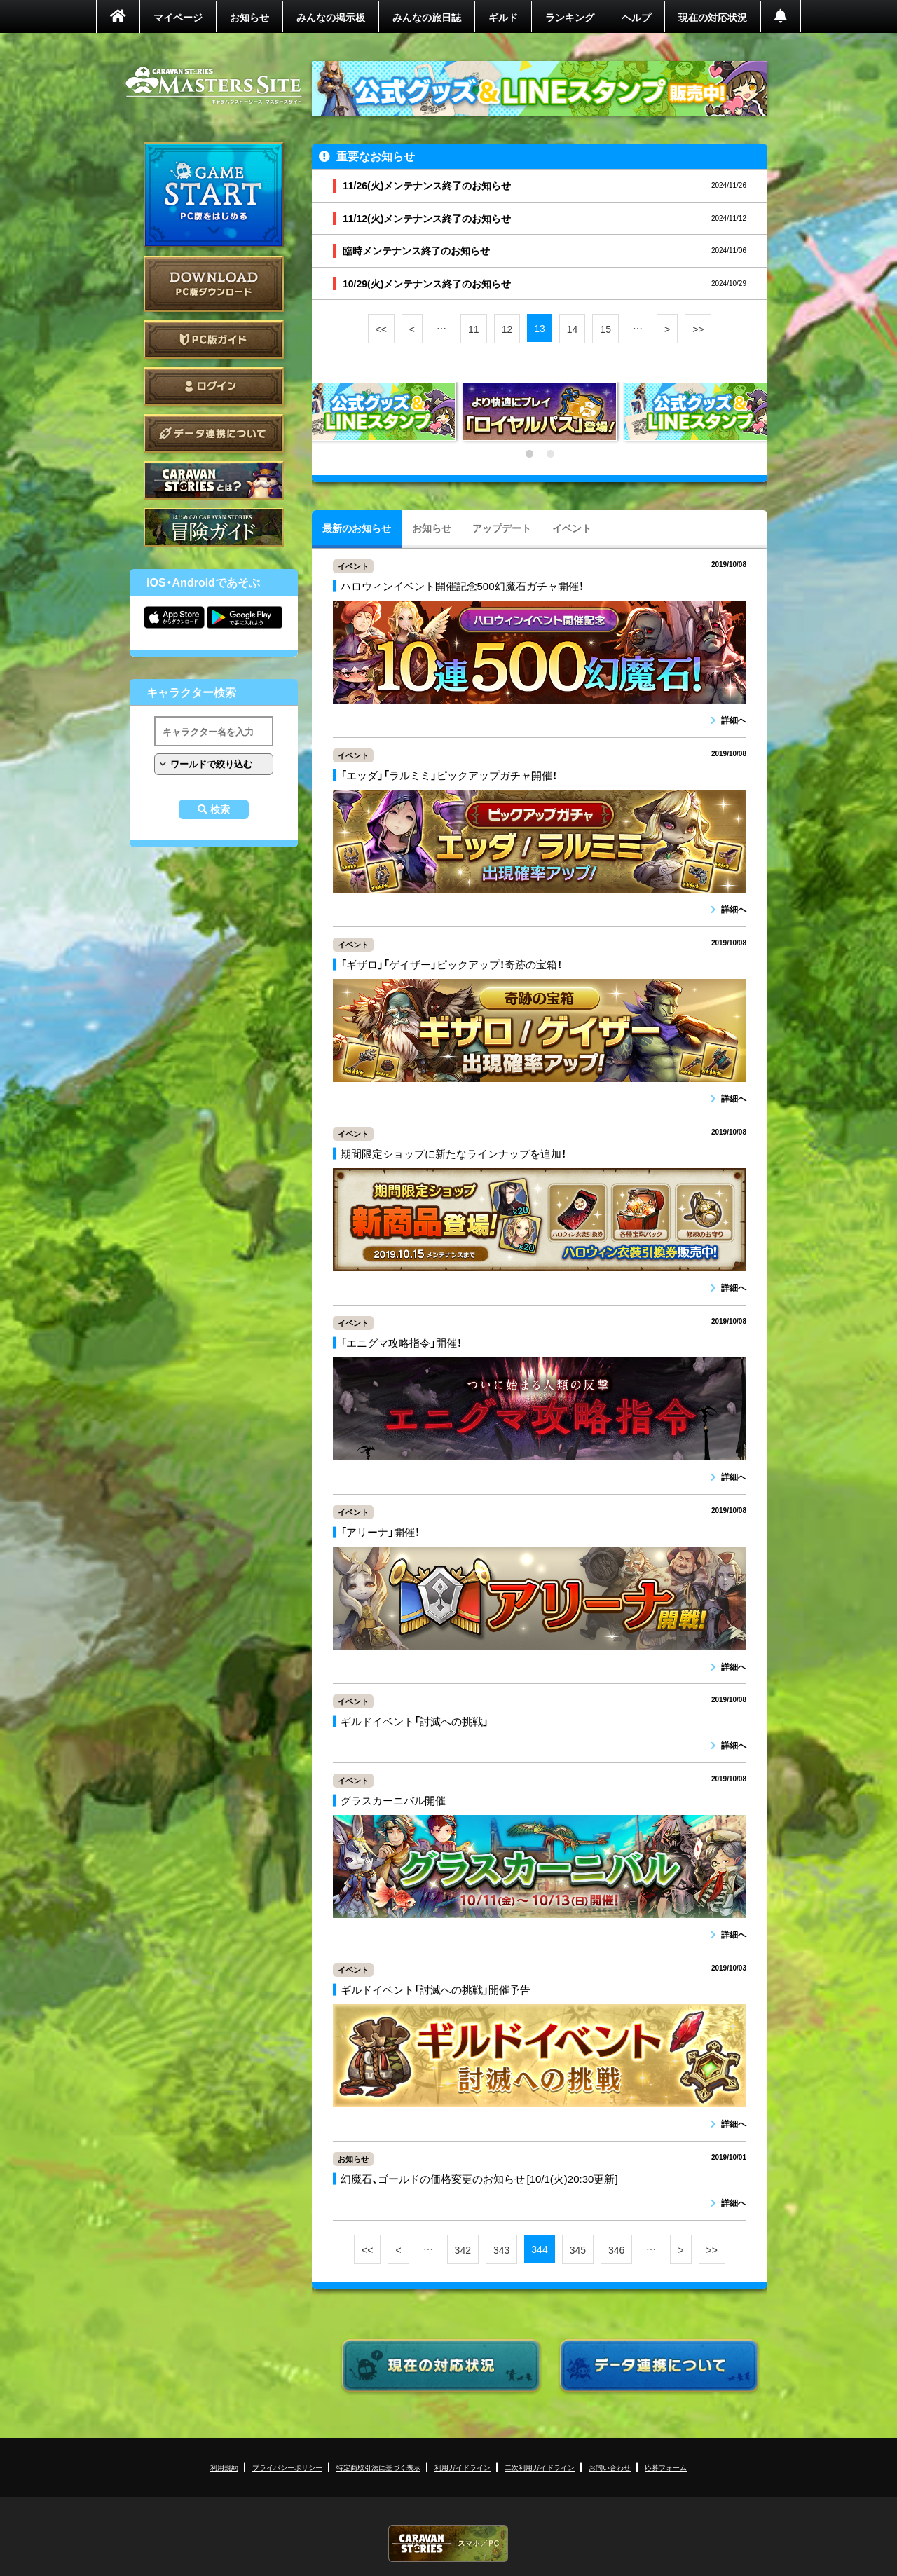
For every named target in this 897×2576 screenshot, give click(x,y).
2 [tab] (550, 454)
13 (539, 328)
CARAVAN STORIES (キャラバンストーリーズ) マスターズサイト (214, 85)
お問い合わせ (610, 2467)
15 (605, 329)
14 (572, 329)
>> (698, 329)
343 (501, 2249)
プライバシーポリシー (287, 2467)
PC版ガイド (214, 339)
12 (507, 329)
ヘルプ (636, 17)
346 (616, 2249)
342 (463, 2249)
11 (473, 329)
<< (381, 329)
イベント (571, 528)
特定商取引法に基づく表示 (378, 2467)
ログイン (214, 386)
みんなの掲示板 (330, 17)
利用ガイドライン (462, 2467)
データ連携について (214, 433)
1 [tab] (529, 454)
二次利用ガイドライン (540, 2467)
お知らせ (249, 17)
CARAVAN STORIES (448, 2543)
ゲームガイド (214, 527)
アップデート (501, 528)
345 (578, 2249)
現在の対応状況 (712, 17)
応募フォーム (666, 2467)
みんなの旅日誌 (426, 17)
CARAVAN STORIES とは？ (214, 480)
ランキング (569, 17)
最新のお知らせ (356, 528)
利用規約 (224, 2467)
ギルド (503, 17)
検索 (220, 809)
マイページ (178, 17)
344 (539, 2249)
